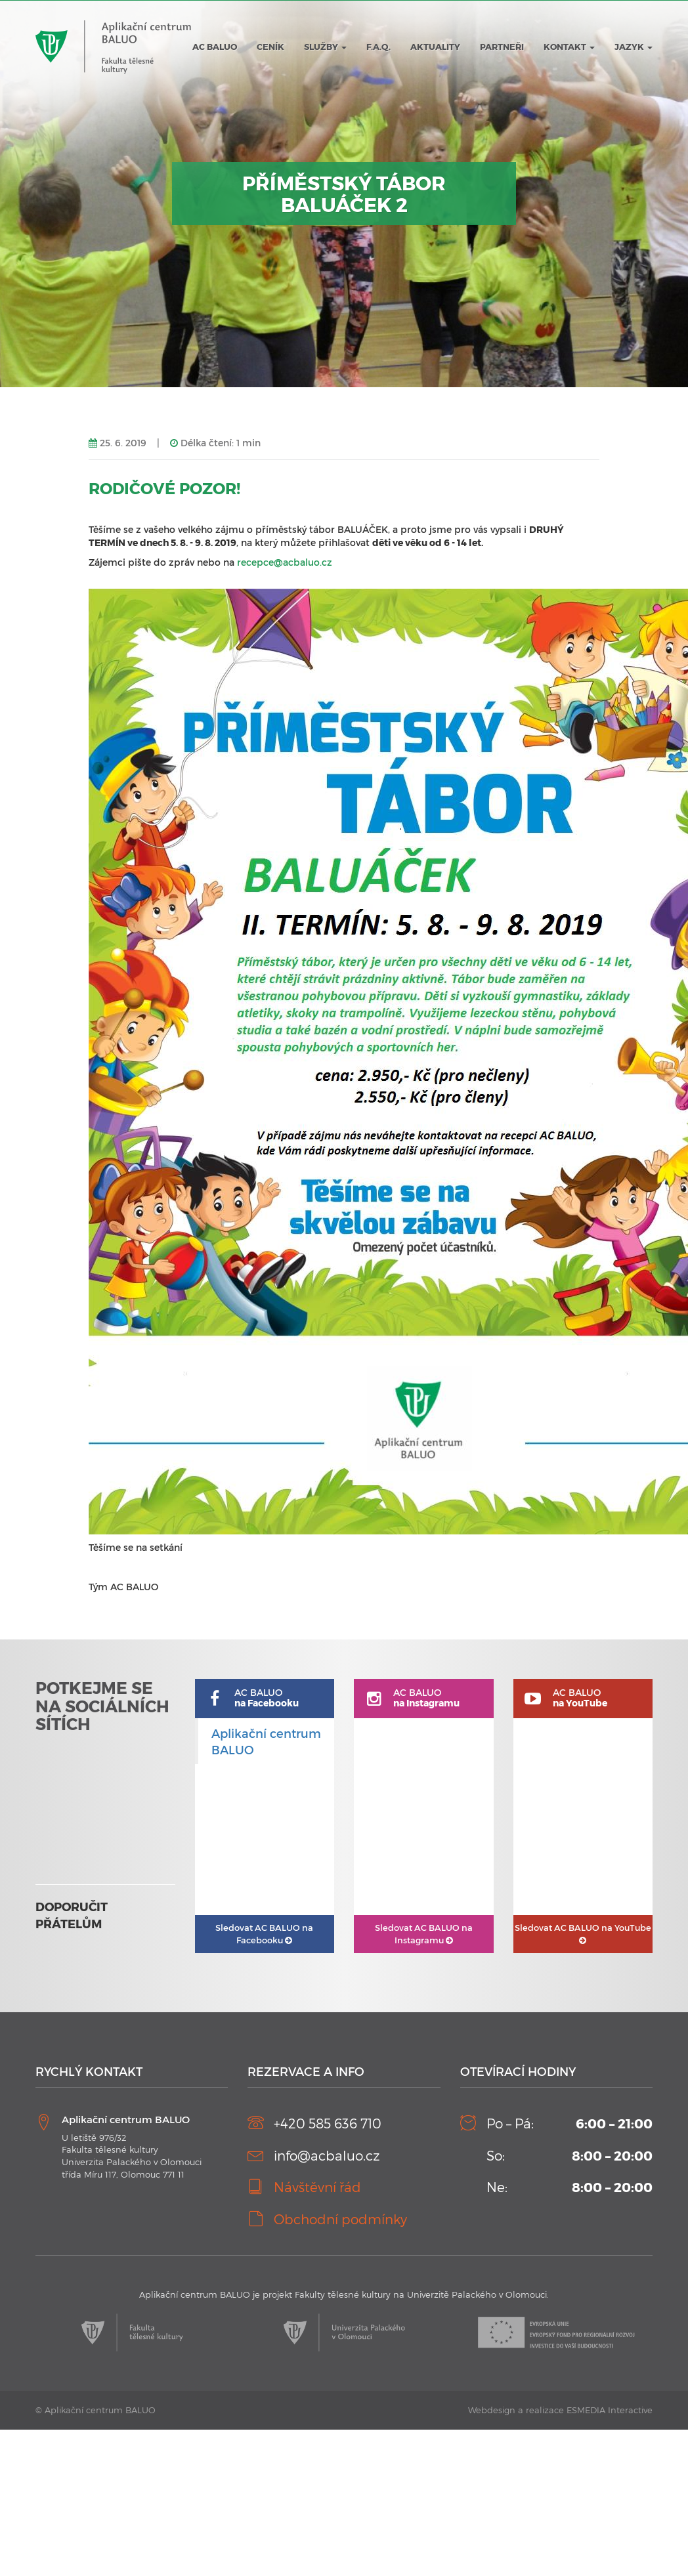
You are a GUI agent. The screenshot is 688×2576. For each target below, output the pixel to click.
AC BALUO (214, 46)
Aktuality (435, 46)
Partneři (502, 46)
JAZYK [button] (633, 46)
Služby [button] (325, 46)
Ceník (270, 46)
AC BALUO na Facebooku (264, 1933)
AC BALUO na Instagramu (424, 1933)
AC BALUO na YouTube (583, 1933)
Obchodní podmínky (340, 2219)
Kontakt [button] (569, 46)
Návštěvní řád (317, 2187)
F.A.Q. (378, 46)
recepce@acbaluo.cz (284, 562)
